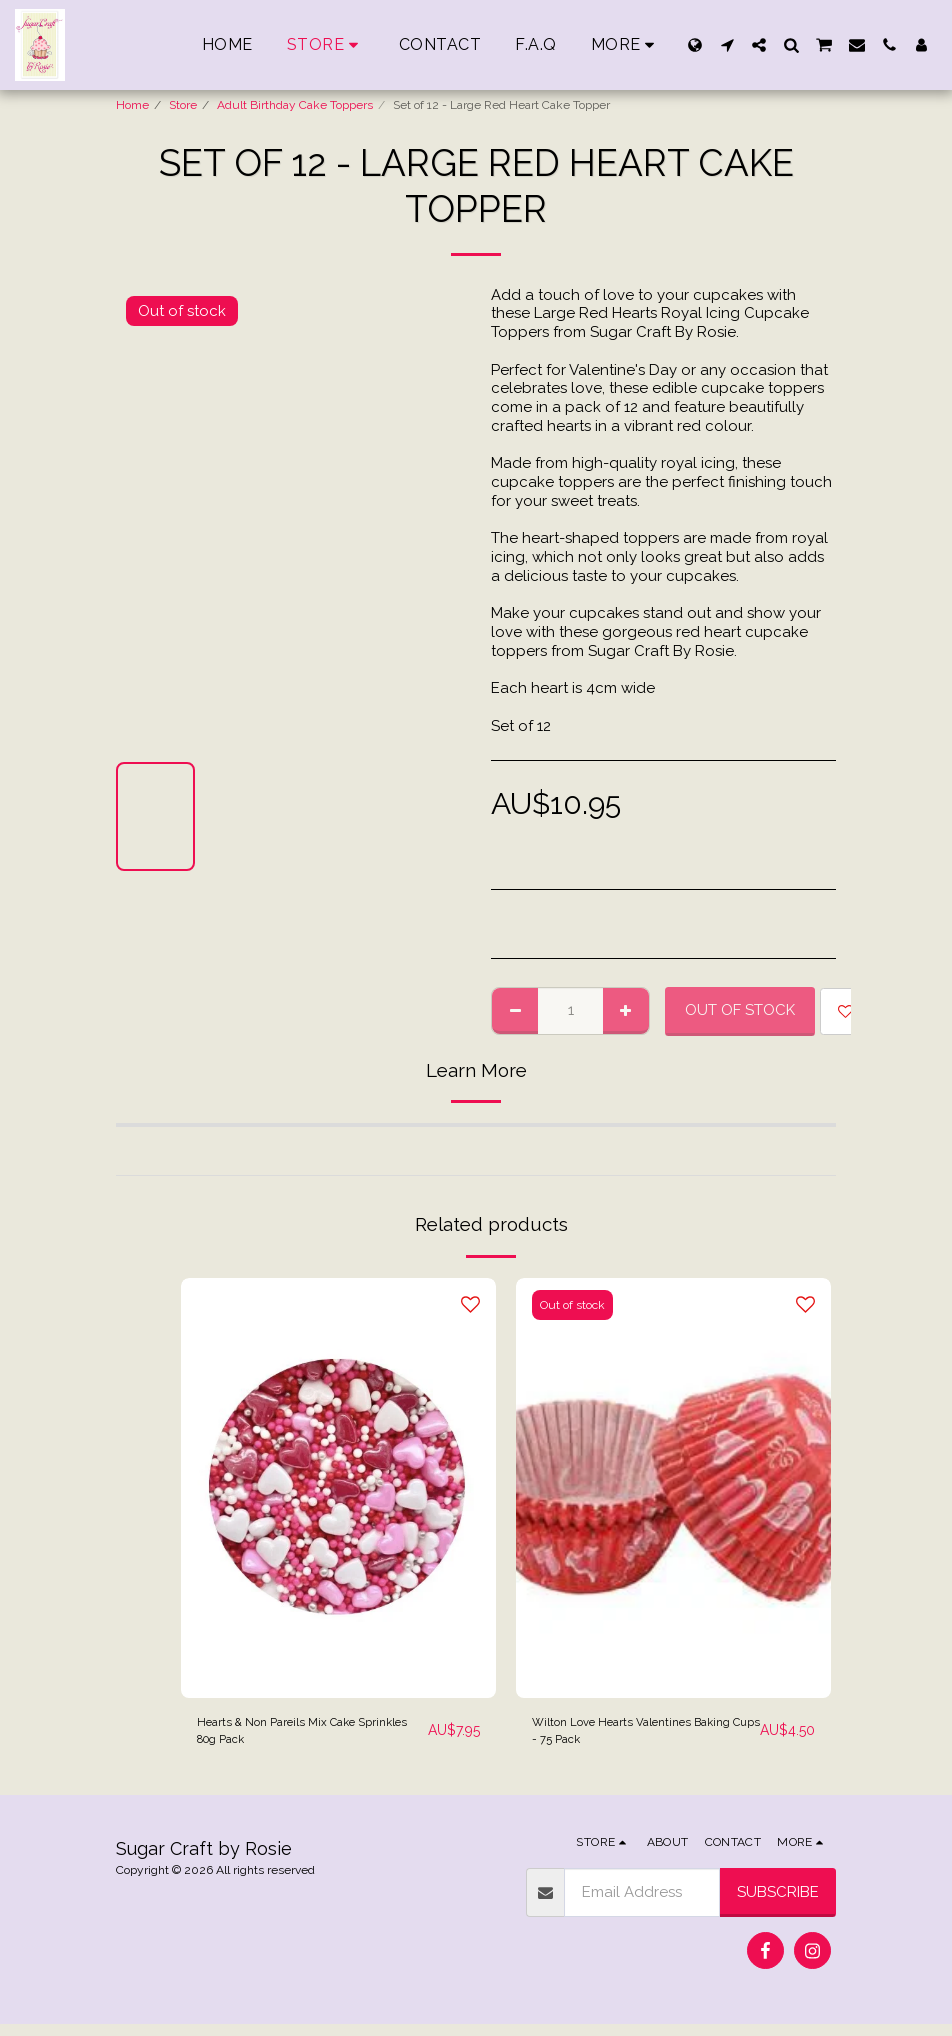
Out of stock (740, 1010)
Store (183, 105)
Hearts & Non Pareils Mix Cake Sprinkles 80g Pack (302, 1736)
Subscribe (778, 1903)
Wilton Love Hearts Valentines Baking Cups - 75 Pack (637, 1736)
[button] (727, 45)
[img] (338, 1488)
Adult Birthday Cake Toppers (295, 105)
